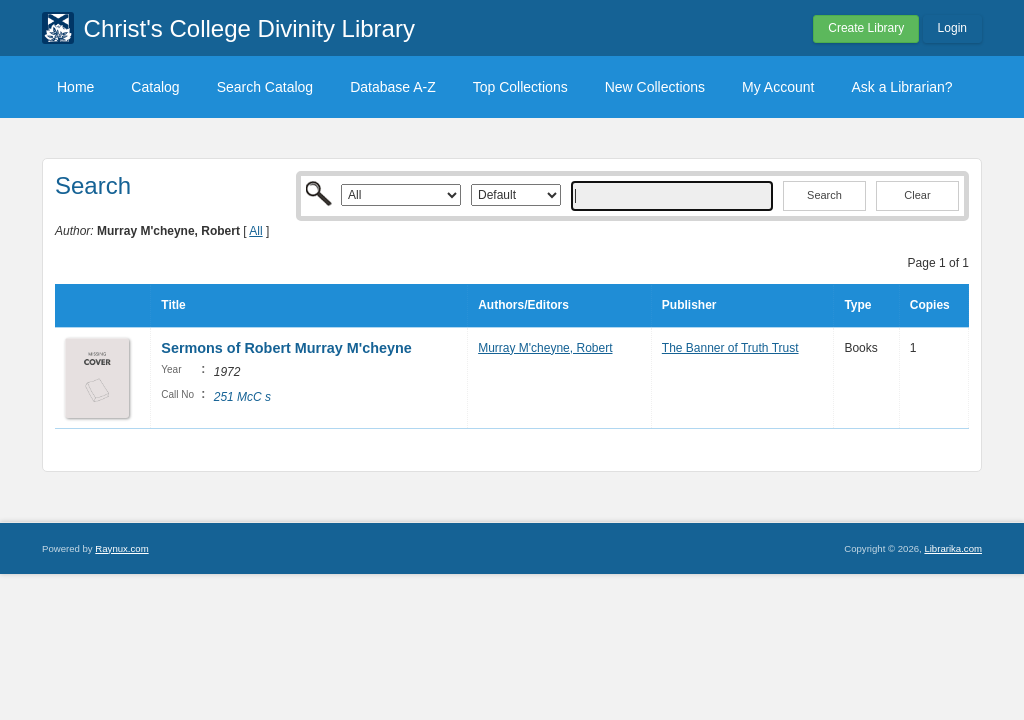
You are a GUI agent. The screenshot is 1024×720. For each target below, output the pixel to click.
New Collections (655, 87)
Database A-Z (393, 87)
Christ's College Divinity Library (249, 28)
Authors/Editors (523, 305)
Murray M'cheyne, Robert (545, 348)
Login (952, 28)
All (255, 231)
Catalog (155, 87)
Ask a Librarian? (901, 87)
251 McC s (242, 397)
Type (857, 305)
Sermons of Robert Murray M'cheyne (288, 348)
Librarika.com (953, 548)
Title (173, 305)
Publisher (689, 305)
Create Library (866, 28)
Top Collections (520, 87)
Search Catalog (265, 87)
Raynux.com (121, 548)
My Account (778, 87)
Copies (930, 305)
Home (75, 87)
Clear (917, 195)
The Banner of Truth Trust (730, 348)
